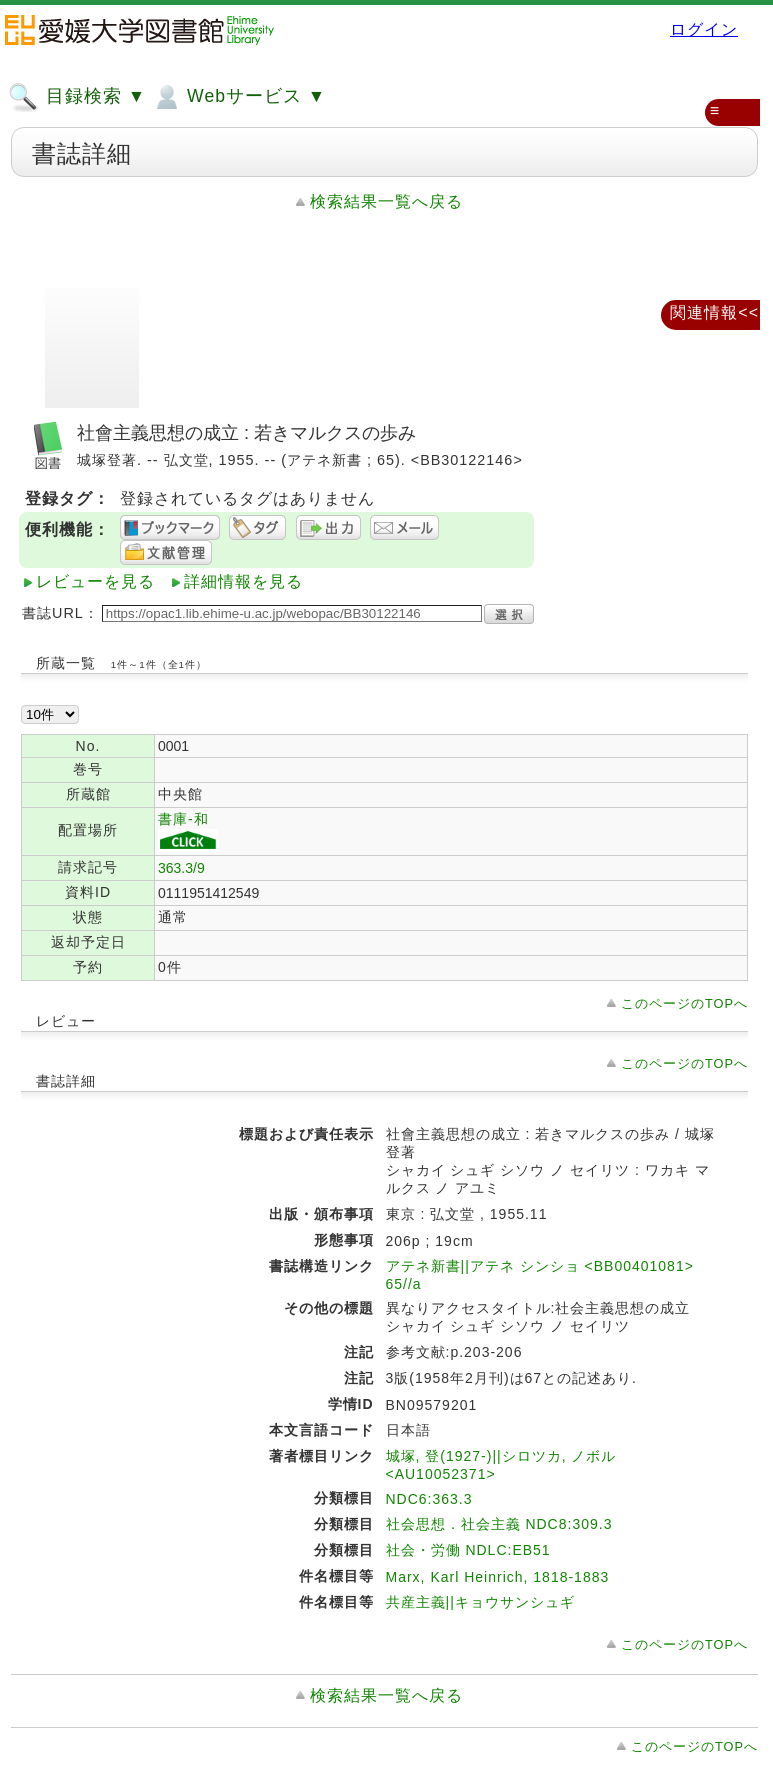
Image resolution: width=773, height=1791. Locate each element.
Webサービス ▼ (238, 97)
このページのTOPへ (684, 1003)
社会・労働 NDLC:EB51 (468, 1550)
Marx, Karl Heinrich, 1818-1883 (498, 1577)
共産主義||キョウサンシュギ (480, 1602)
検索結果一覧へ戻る (386, 201)
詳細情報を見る (243, 581)
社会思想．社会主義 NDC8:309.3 (499, 1524)
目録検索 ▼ (77, 97)
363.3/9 (181, 868)
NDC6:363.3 (429, 1499)
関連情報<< (714, 312)
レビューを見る (95, 581)
